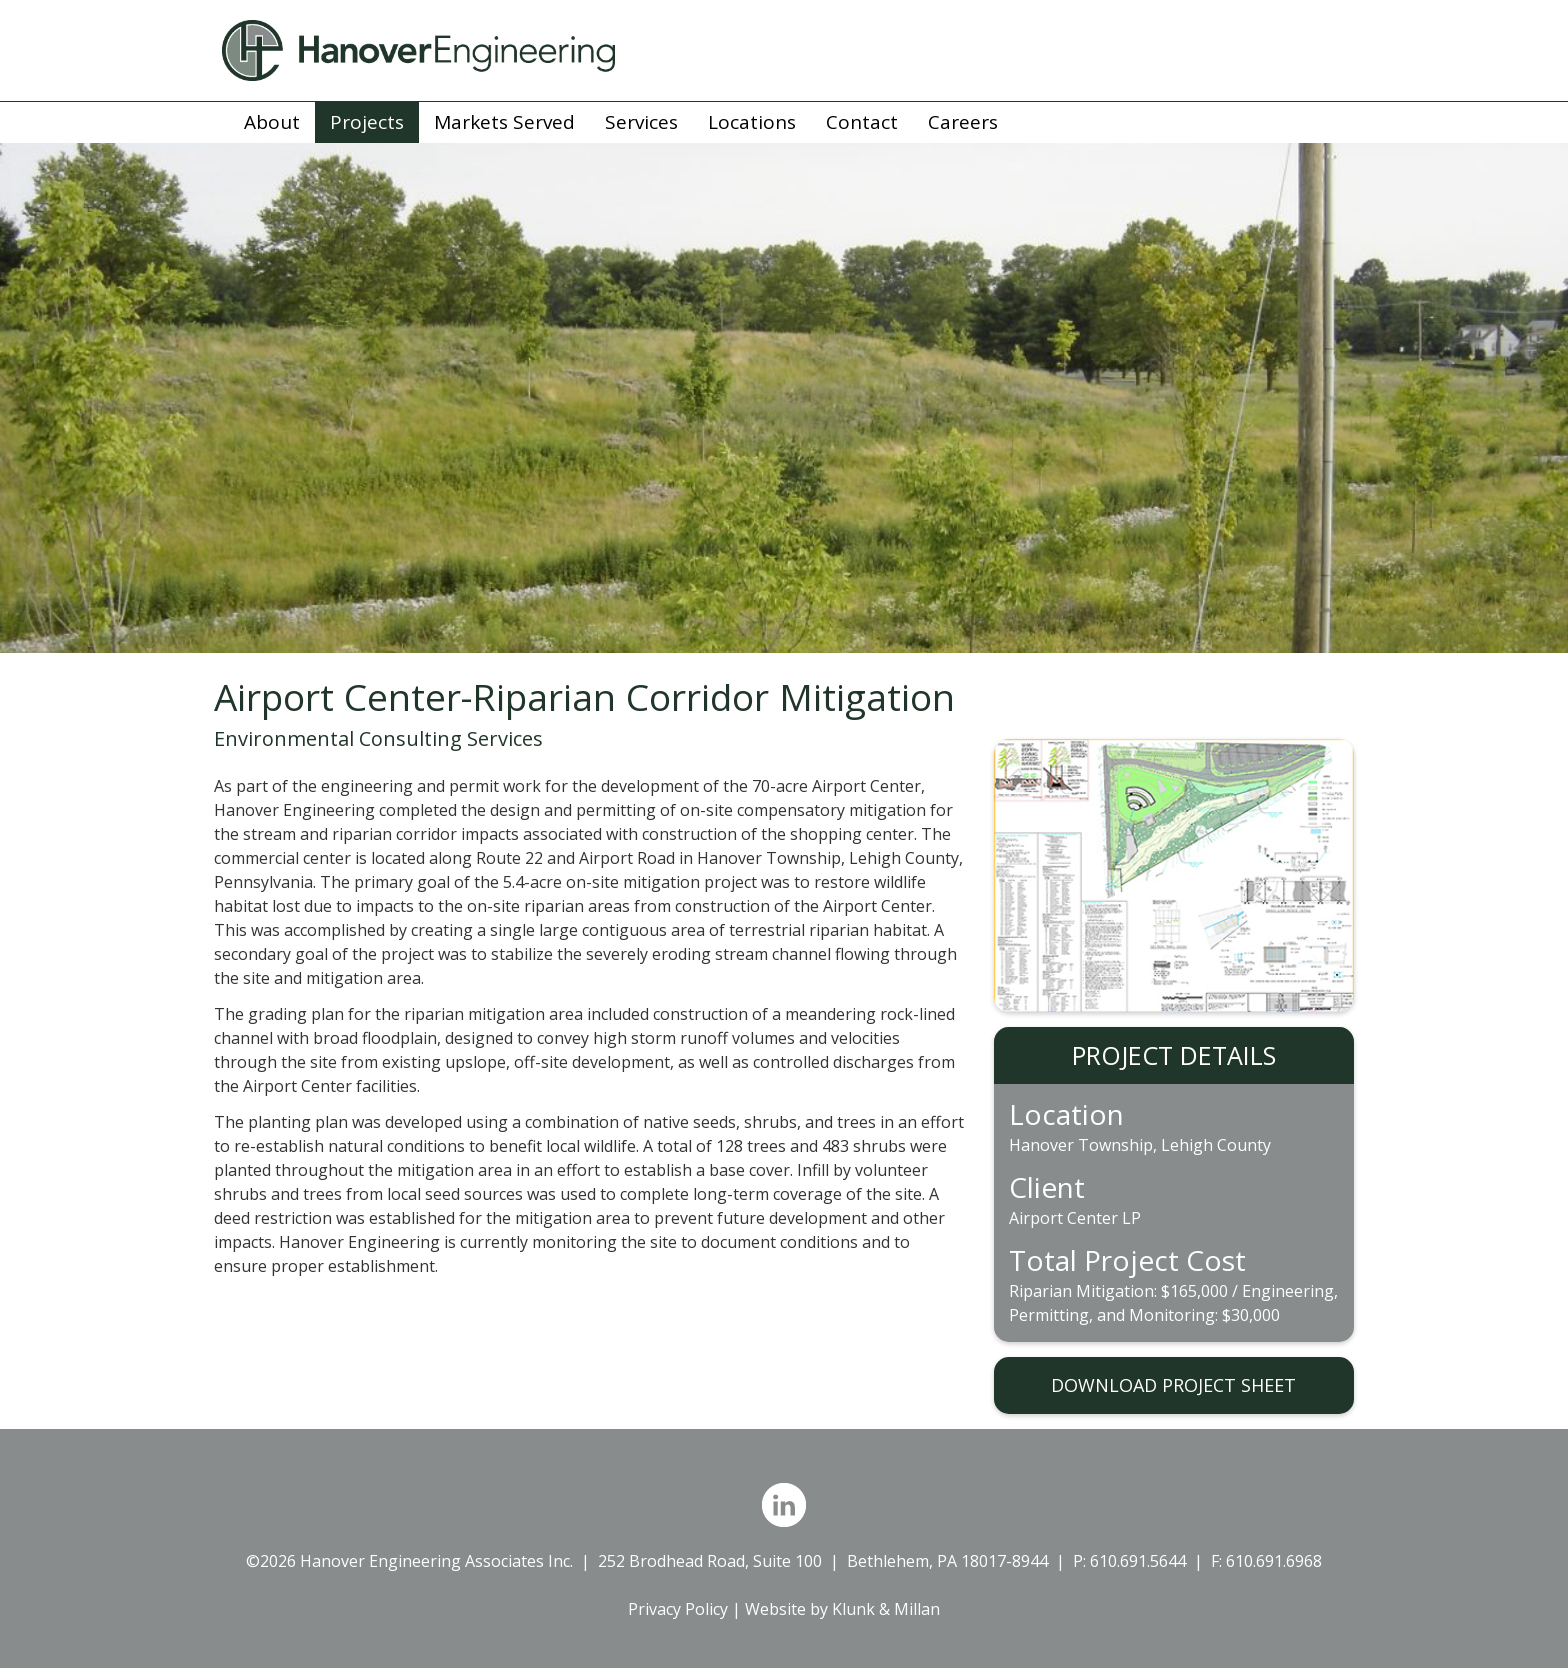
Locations (752, 122)
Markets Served (504, 122)
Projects (367, 122)
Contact (862, 122)
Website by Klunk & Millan (842, 1609)
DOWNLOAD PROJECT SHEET (1173, 1385)
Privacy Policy (678, 1609)
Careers (963, 122)
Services (641, 122)
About (272, 122)
